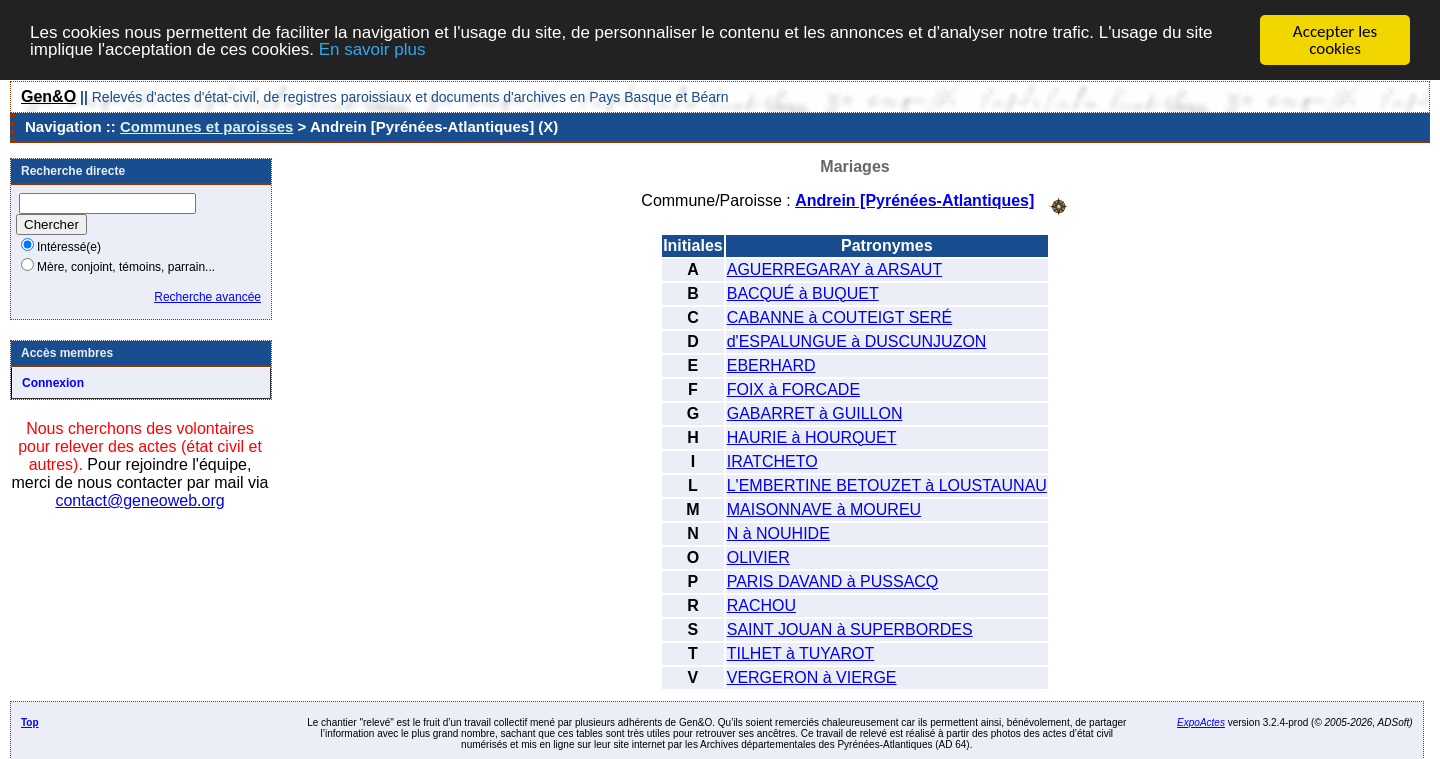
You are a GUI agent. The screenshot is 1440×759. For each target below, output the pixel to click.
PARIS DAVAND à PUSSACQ (833, 580)
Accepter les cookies (1335, 40)
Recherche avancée (207, 297)
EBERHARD (771, 364)
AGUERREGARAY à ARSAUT (834, 268)
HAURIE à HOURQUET (812, 436)
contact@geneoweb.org (139, 500)
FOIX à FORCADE (793, 388)
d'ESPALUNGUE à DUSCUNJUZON (857, 340)
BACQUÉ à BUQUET (803, 292)
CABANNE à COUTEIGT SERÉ (840, 316)
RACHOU (761, 604)
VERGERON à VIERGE (812, 676)
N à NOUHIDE (778, 532)
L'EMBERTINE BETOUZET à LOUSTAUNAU (887, 484)
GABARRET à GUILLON (815, 412)
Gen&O (48, 96)
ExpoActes (1201, 721)
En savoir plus (372, 48)
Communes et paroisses (206, 126)
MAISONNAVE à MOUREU (824, 508)
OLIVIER (758, 556)
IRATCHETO (772, 460)
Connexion (53, 383)
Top (30, 721)
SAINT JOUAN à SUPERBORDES (850, 628)
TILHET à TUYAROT (801, 652)
